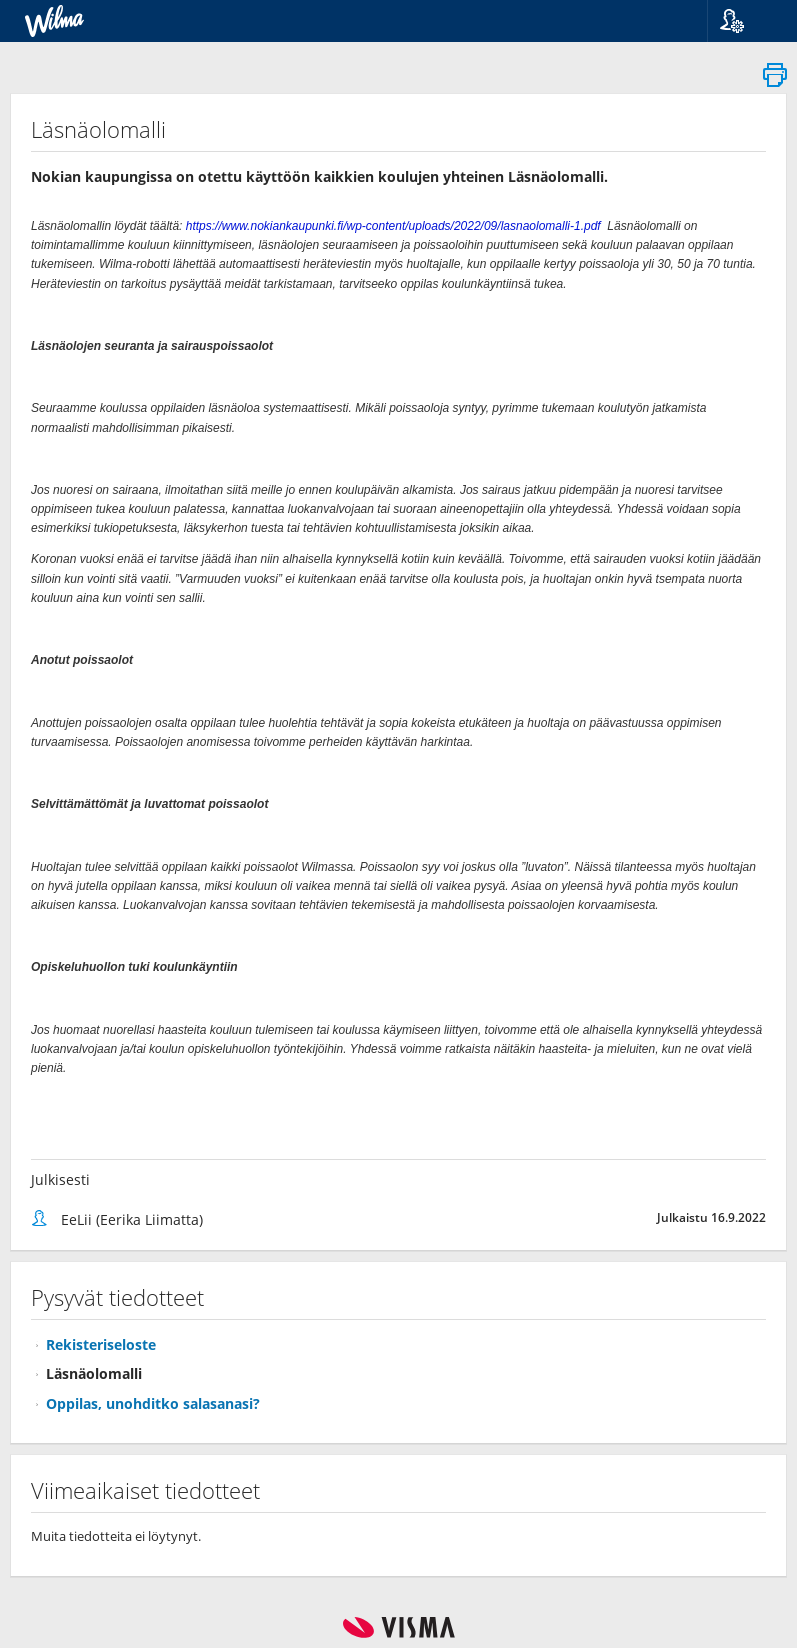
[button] (744, 21)
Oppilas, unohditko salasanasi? (153, 1403)
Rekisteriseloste (101, 1344)
